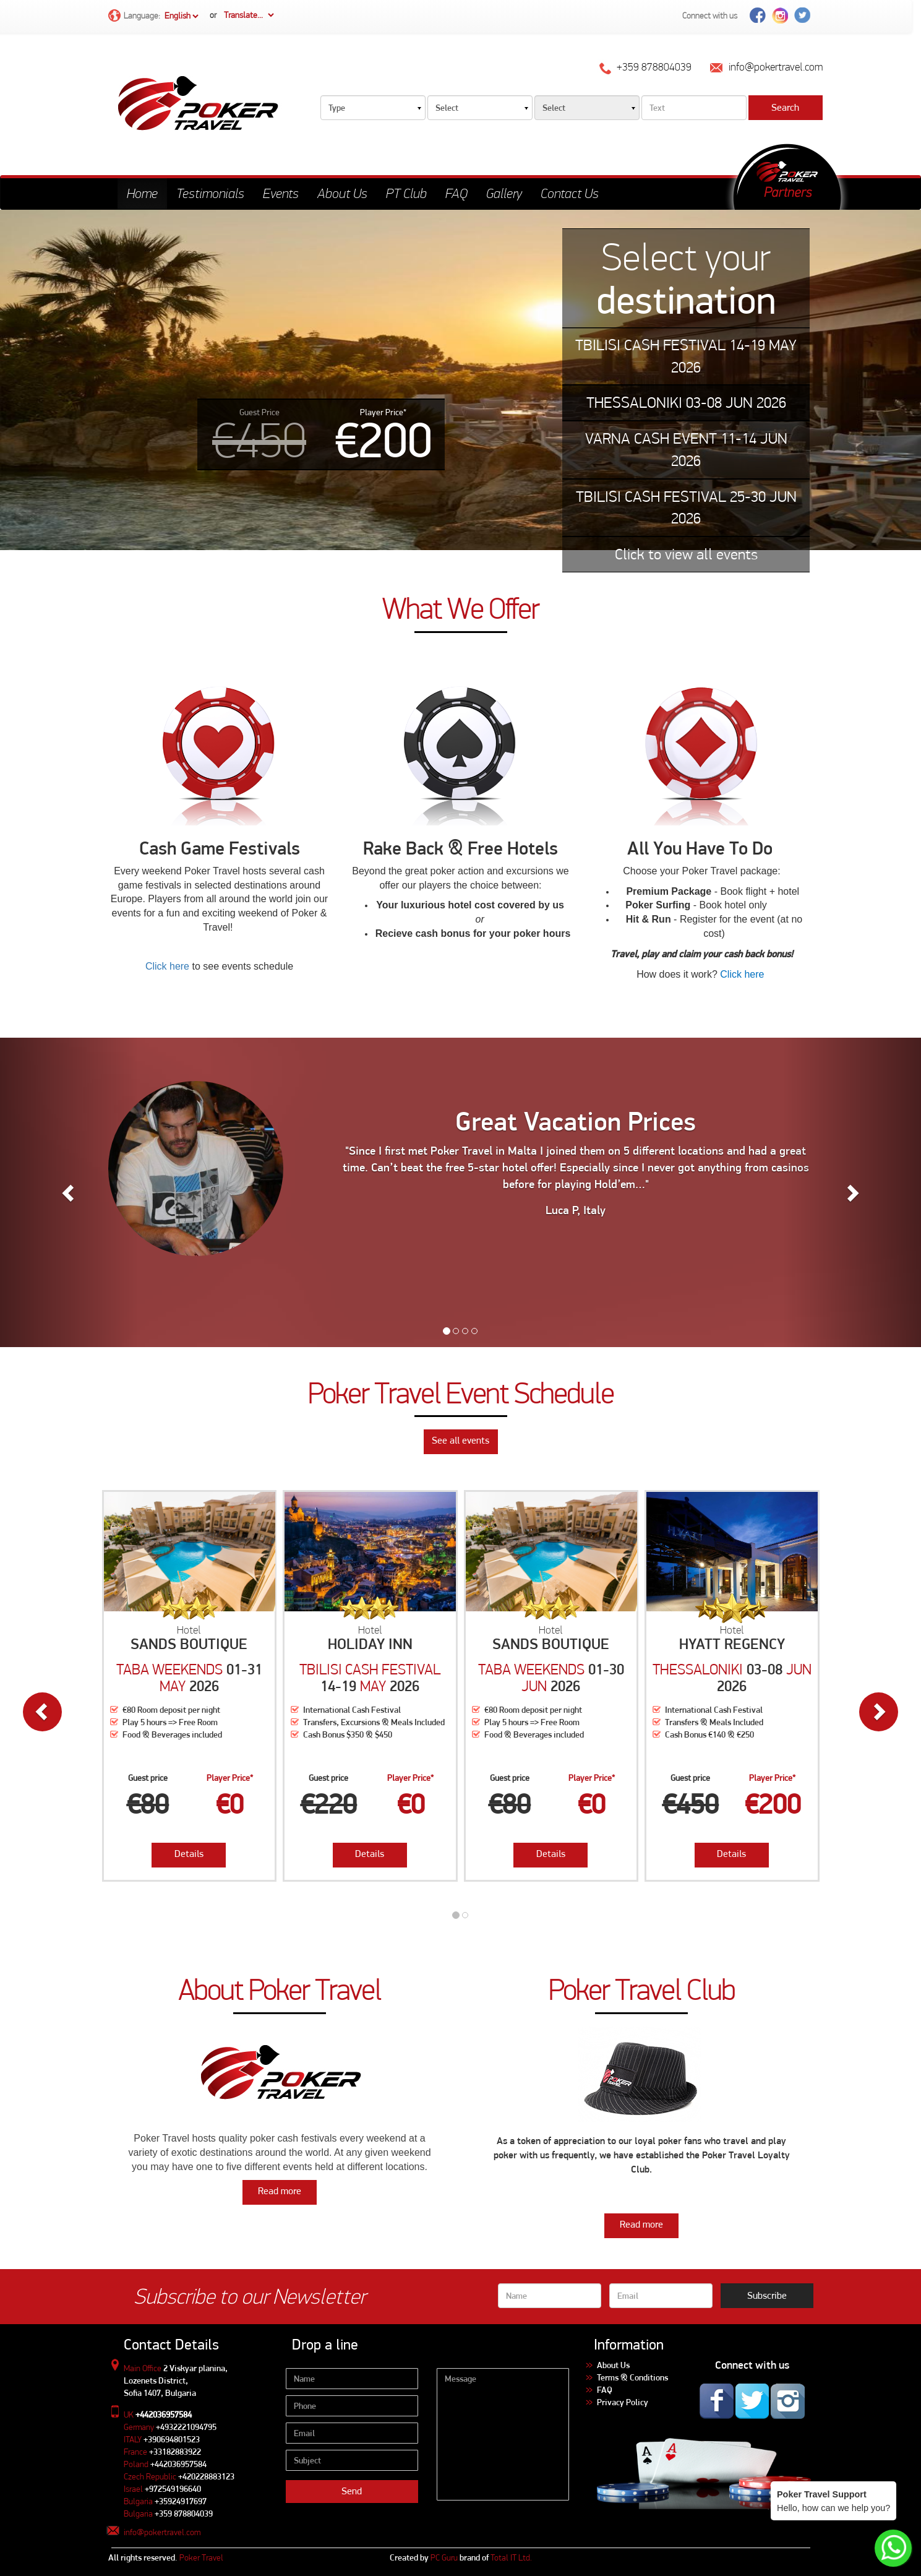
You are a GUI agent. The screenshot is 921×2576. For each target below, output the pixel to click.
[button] (69, 1192)
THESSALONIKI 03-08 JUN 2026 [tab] (686, 402)
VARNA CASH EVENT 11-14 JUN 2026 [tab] (686, 449)
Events (281, 193)
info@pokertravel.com (162, 2532)
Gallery (504, 193)
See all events (460, 1440)
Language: (154, 16)
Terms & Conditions (632, 2377)
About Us (342, 193)
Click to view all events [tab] (686, 554)
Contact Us (570, 193)
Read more (279, 2191)
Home (142, 193)
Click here (167, 966)
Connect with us (709, 15)
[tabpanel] (460, 380)
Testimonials (210, 193)
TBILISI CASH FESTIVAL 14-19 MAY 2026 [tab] (686, 356)
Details (188, 1853)
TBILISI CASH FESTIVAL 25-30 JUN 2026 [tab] (686, 508)
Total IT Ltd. (511, 2557)
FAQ (456, 193)
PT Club (406, 193)
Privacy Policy (622, 2402)
